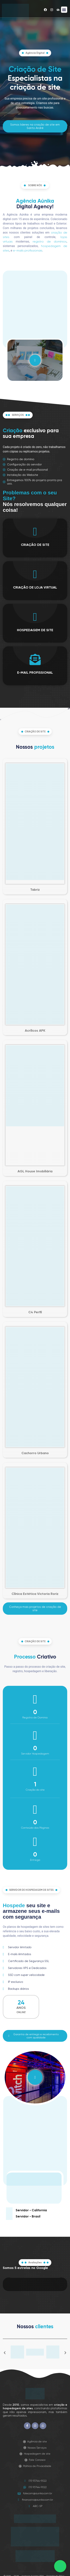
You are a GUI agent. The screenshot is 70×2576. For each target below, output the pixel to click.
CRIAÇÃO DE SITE (35, 545)
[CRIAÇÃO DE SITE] (35, 531)
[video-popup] (35, 360)
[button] (64, 10)
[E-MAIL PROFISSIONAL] (35, 659)
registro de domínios (49, 241)
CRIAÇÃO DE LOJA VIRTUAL (35, 587)
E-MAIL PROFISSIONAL (35, 672)
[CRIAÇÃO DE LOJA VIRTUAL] (35, 574)
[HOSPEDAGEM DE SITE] (35, 617)
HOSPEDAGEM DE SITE (35, 630)
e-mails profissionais (27, 250)
